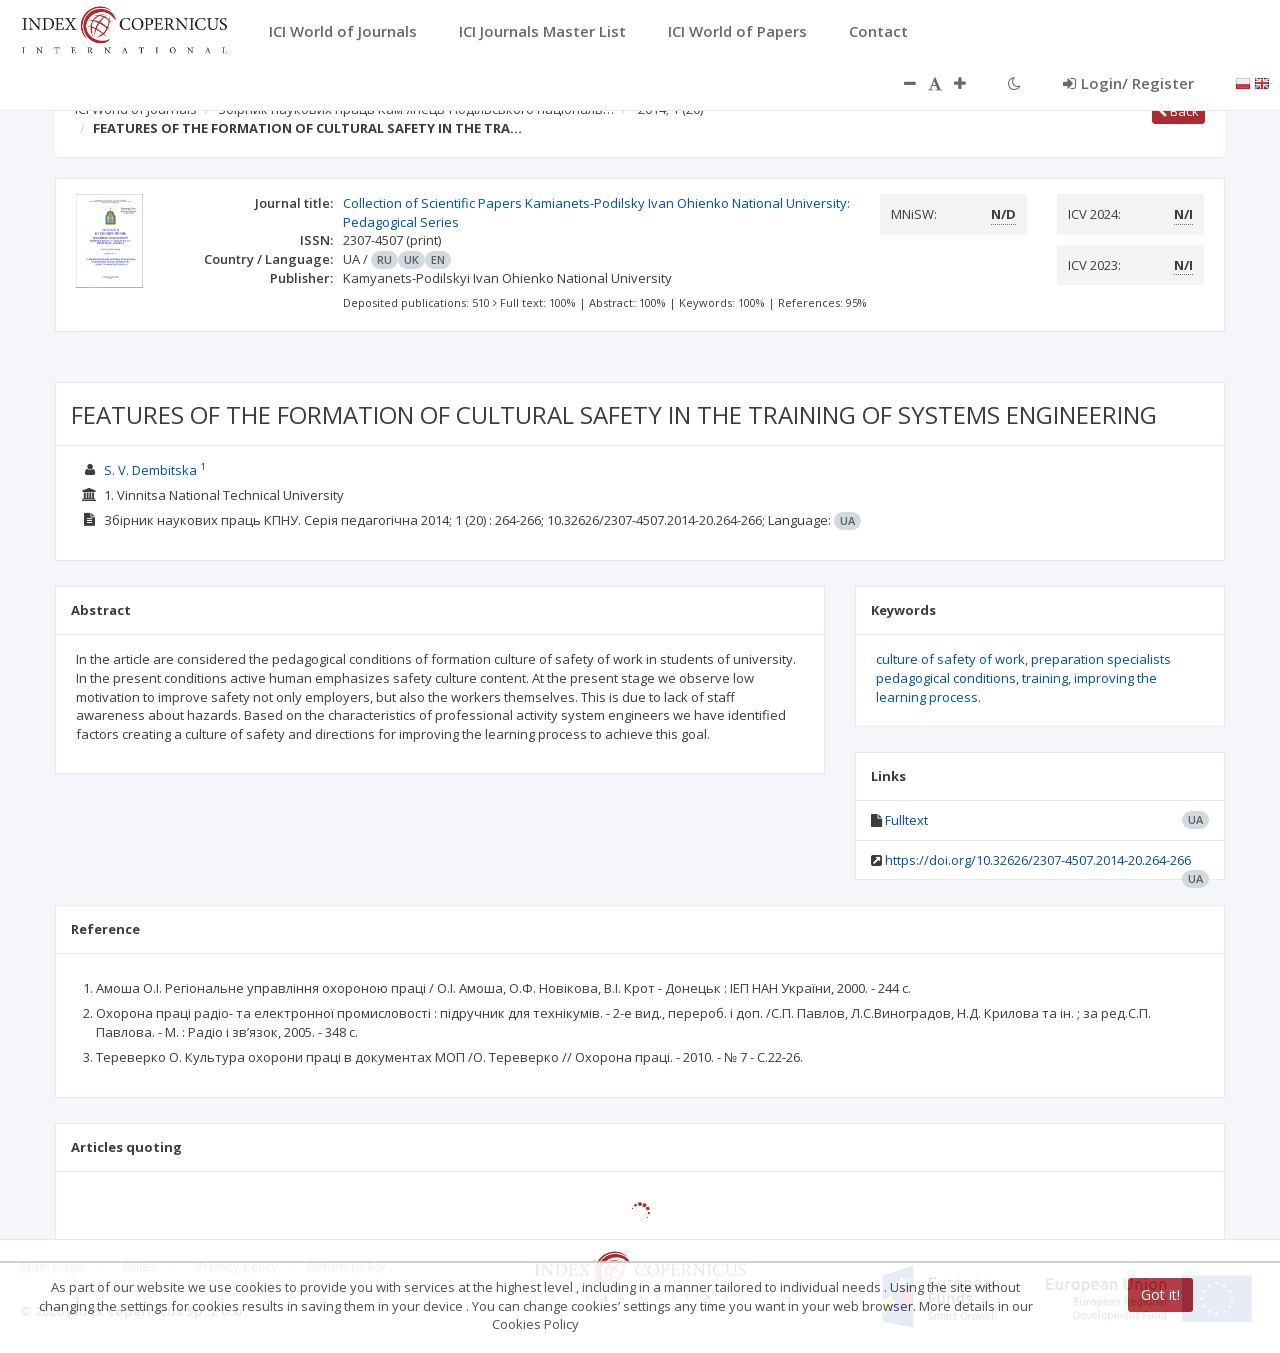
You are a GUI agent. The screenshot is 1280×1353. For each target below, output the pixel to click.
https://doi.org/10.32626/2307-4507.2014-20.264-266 (1038, 860)
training (1045, 678)
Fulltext (906, 820)
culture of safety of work (950, 659)
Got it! (1160, 1294)
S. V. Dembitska (150, 470)
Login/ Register (1128, 83)
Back (1178, 111)
